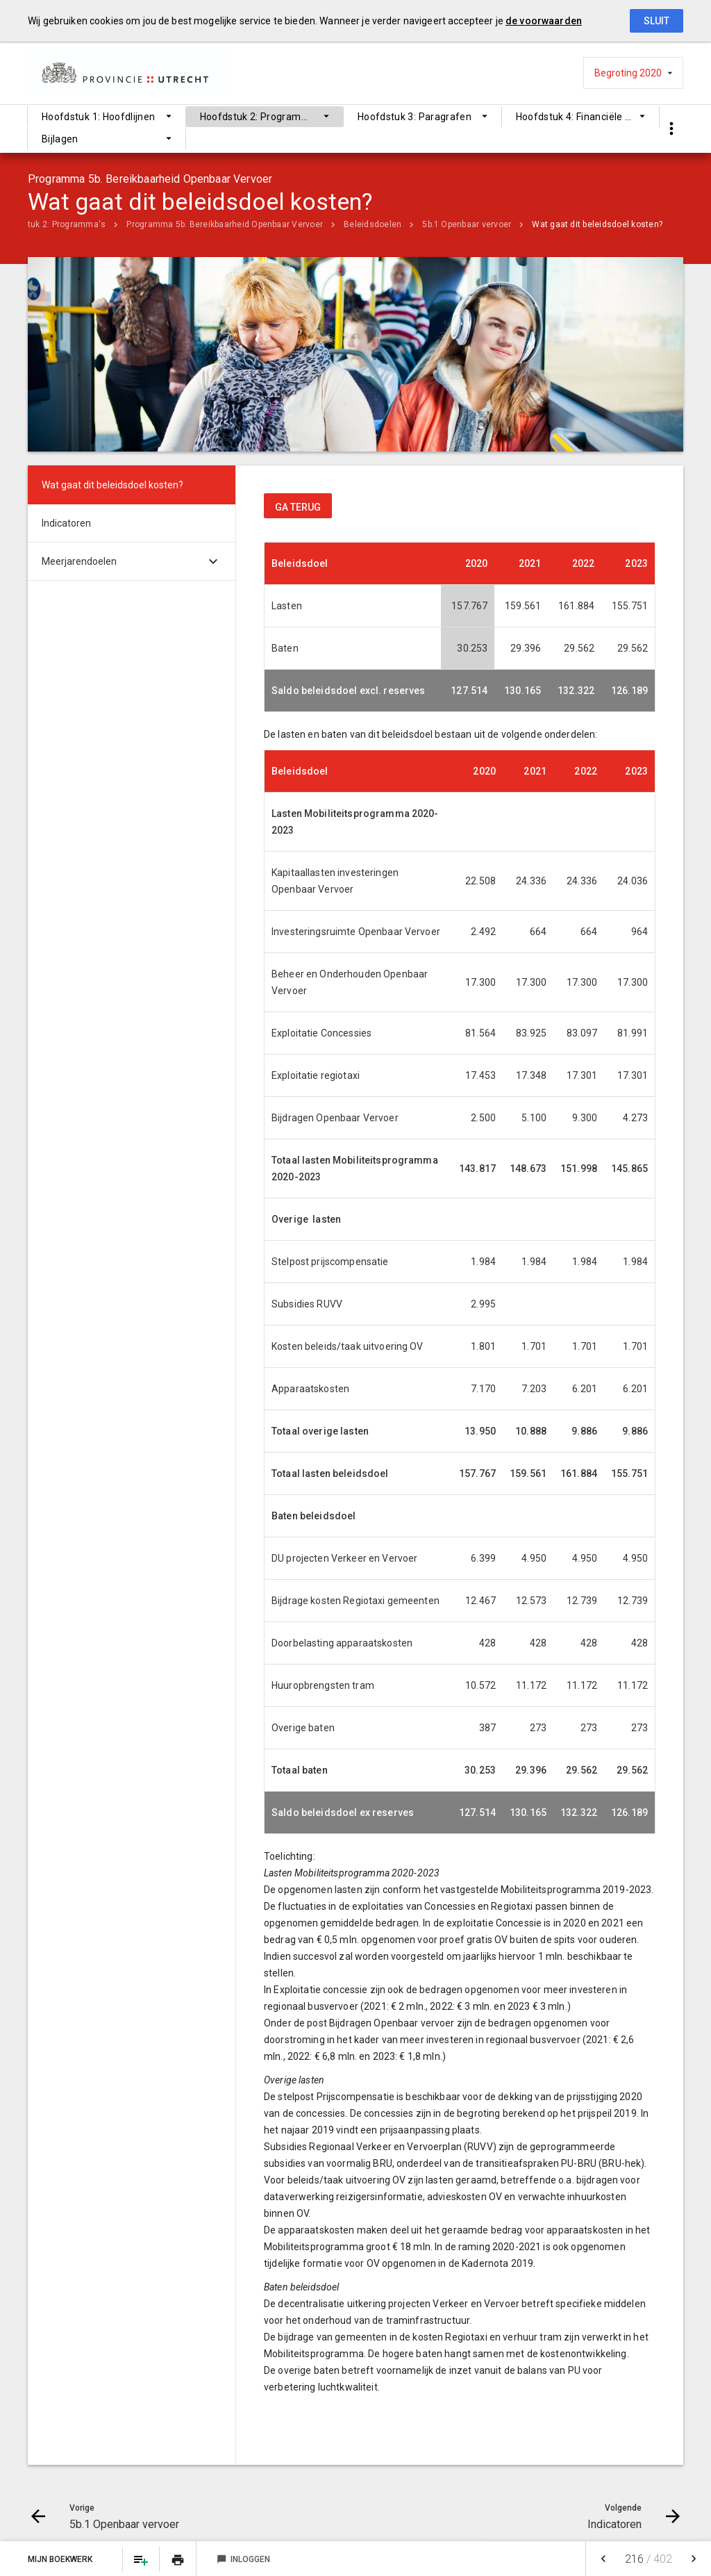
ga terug (298, 507)
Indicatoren (66, 523)
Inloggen (243, 2559)
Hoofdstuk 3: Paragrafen (414, 116)
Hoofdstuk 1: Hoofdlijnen (98, 116)
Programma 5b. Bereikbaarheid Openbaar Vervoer (224, 224)
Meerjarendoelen (79, 561)
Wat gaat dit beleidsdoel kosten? (597, 224)
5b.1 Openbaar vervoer (466, 224)
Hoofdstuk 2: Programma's (261, 116)
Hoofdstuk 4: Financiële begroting (588, 116)
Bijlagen (60, 139)
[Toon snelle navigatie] (671, 129)
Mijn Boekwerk (61, 2559)
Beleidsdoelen (372, 224)
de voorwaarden (543, 20)
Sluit (656, 20)
